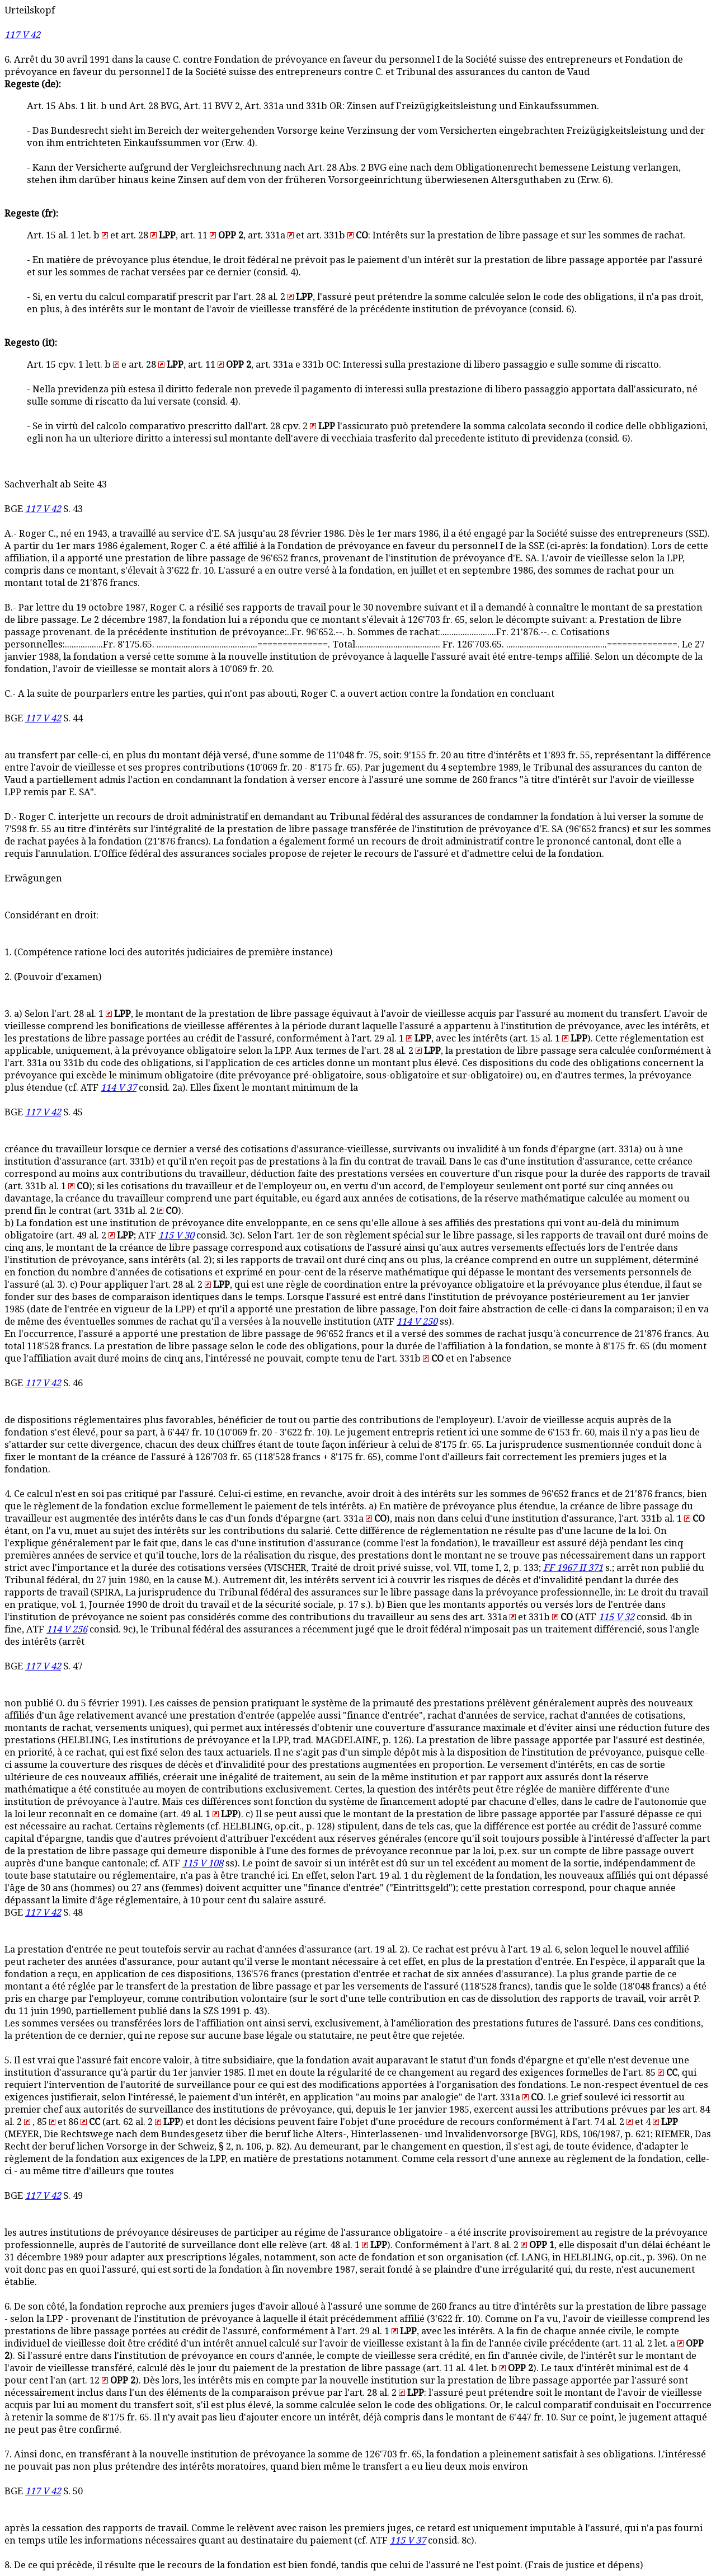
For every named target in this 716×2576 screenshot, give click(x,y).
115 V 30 (176, 1235)
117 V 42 (22, 35)
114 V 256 (66, 1629)
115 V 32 (616, 1617)
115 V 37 (408, 2540)
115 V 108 (202, 1863)
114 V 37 (118, 1087)
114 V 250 (417, 1321)
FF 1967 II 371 (573, 1568)
